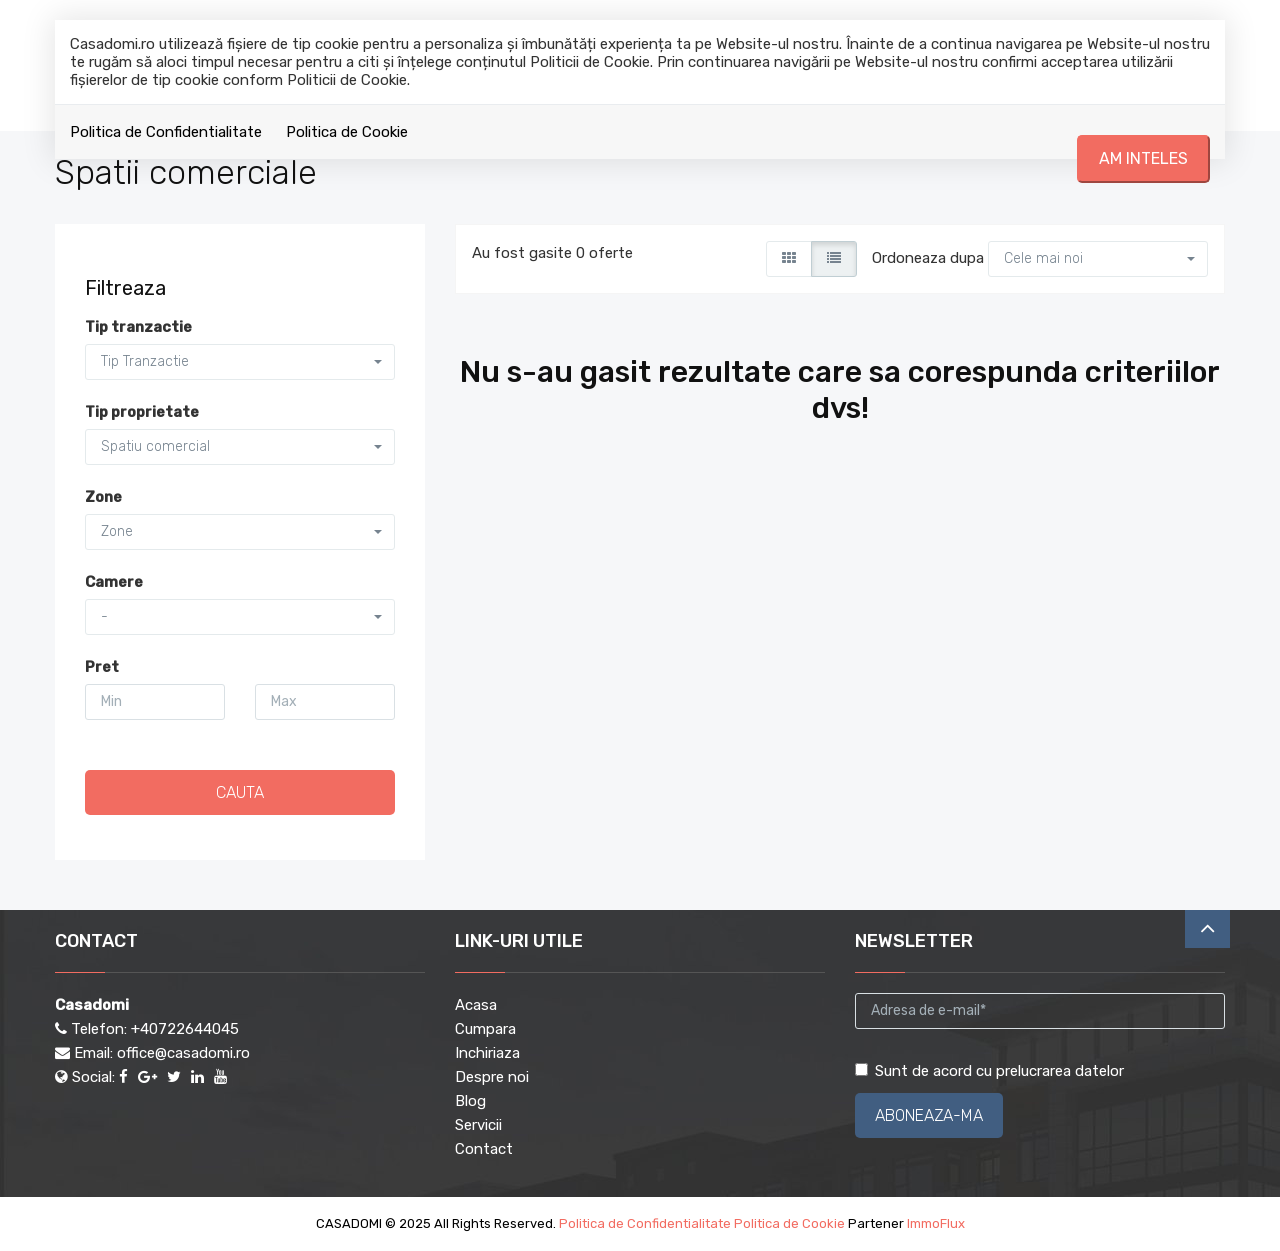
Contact (484, 1149)
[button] (1098, 259)
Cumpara (485, 1029)
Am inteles (1143, 158)
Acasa (476, 1005)
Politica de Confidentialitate (166, 132)
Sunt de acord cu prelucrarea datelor (989, 1071)
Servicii (478, 1125)
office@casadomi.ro (183, 1053)
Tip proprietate (142, 412)
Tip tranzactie (138, 327)
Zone (103, 497)
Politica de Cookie (347, 132)
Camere (114, 582)
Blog (470, 1101)
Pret (102, 667)
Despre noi (492, 1077)
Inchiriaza (487, 1053)
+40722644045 (185, 1029)
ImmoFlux (936, 1223)
